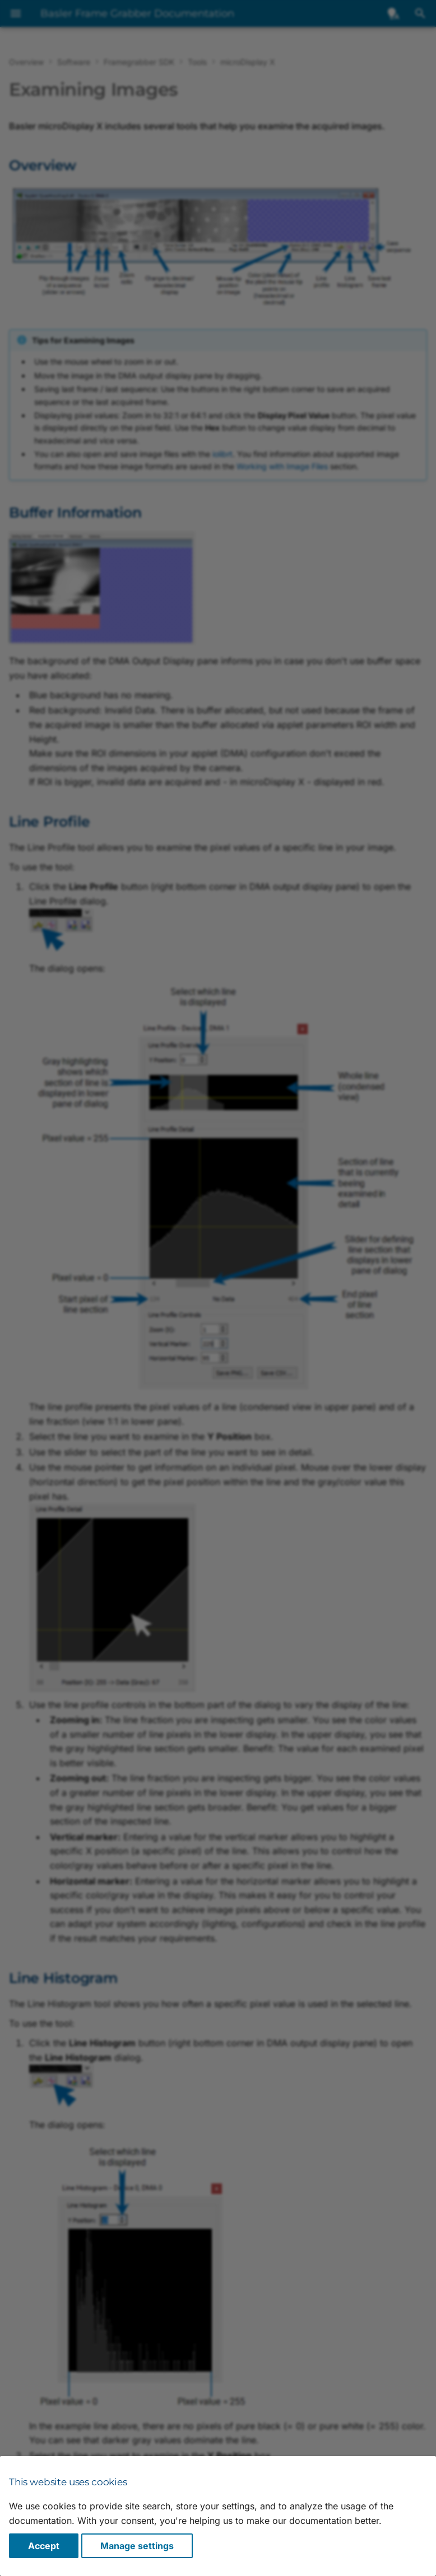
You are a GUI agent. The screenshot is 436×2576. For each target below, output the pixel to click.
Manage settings (137, 2545)
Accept (43, 2545)
